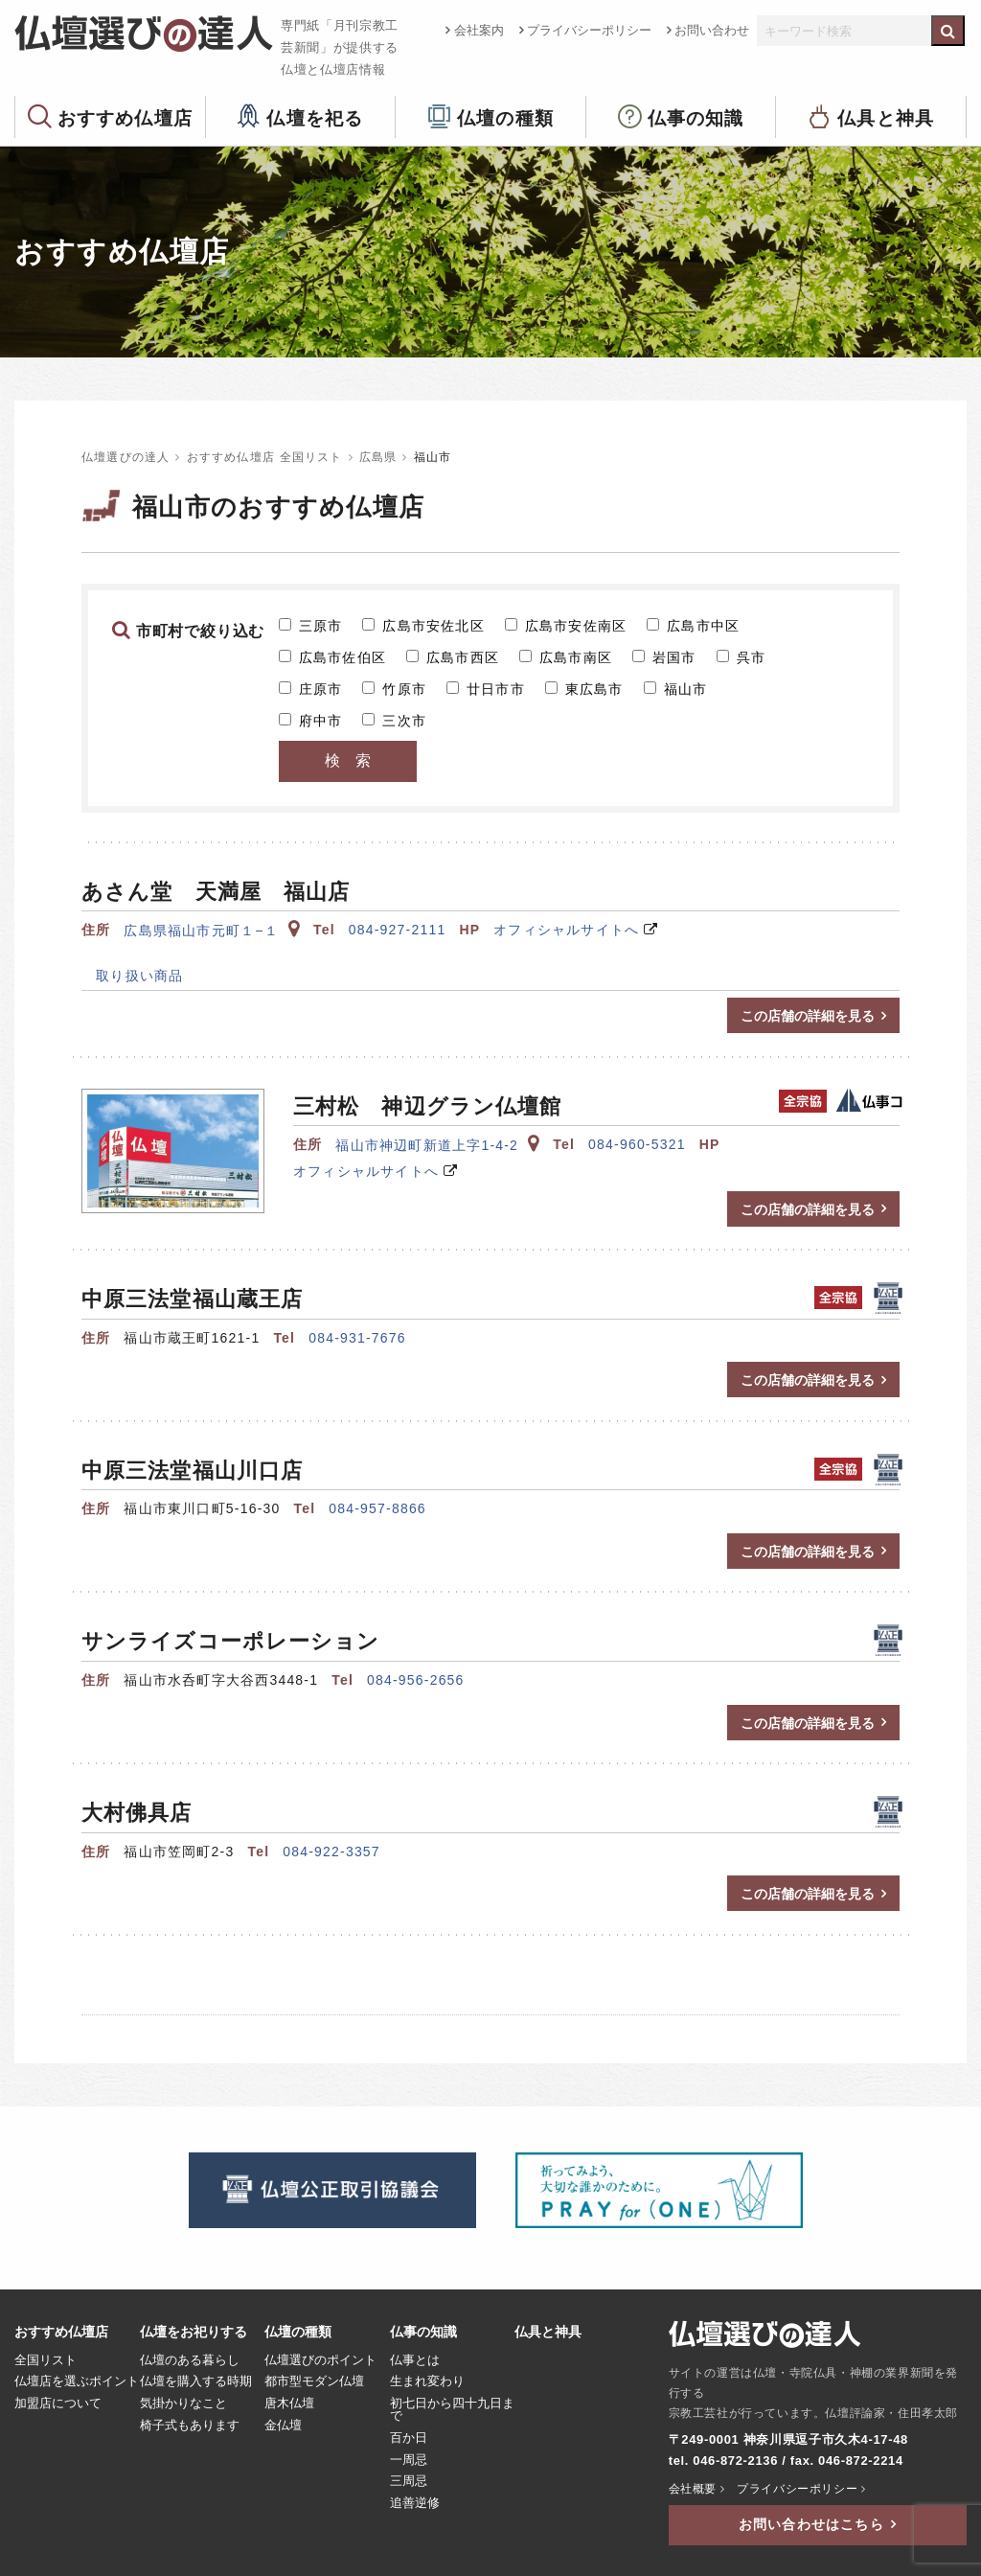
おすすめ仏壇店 (125, 117)
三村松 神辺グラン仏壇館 (427, 1106)
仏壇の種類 (505, 117)
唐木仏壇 (289, 2403)
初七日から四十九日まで (452, 2410)
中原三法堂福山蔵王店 (192, 1299)
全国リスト (45, 2360)
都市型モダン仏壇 (314, 2381)
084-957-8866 (377, 1508)
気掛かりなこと (183, 2403)
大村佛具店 (137, 1813)
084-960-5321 (637, 1144)
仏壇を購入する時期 (196, 2381)
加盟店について (58, 2403)
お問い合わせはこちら (811, 2524)
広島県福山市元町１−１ (212, 930)
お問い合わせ (711, 30)
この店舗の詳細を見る (808, 1016)
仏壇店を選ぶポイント (76, 2381)
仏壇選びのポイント (320, 2360)
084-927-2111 (397, 929)
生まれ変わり (427, 2381)
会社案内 (479, 30)
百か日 (408, 2438)
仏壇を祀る (314, 117)
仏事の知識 (696, 117)
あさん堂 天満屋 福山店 (215, 892)
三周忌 (408, 2481)
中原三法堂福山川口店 (192, 1471)
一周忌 (408, 2460)
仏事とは (415, 2360)
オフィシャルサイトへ (566, 929)
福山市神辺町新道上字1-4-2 (437, 1145)
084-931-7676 (357, 1338)
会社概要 (693, 2489)
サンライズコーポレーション (230, 1641)
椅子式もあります (190, 2425)
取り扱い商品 (132, 975)
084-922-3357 (331, 1851)
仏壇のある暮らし (190, 2360)
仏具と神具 (885, 117)
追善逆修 (415, 2503)
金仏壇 (283, 2425)
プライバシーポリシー (589, 30)
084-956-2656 (416, 1680)
